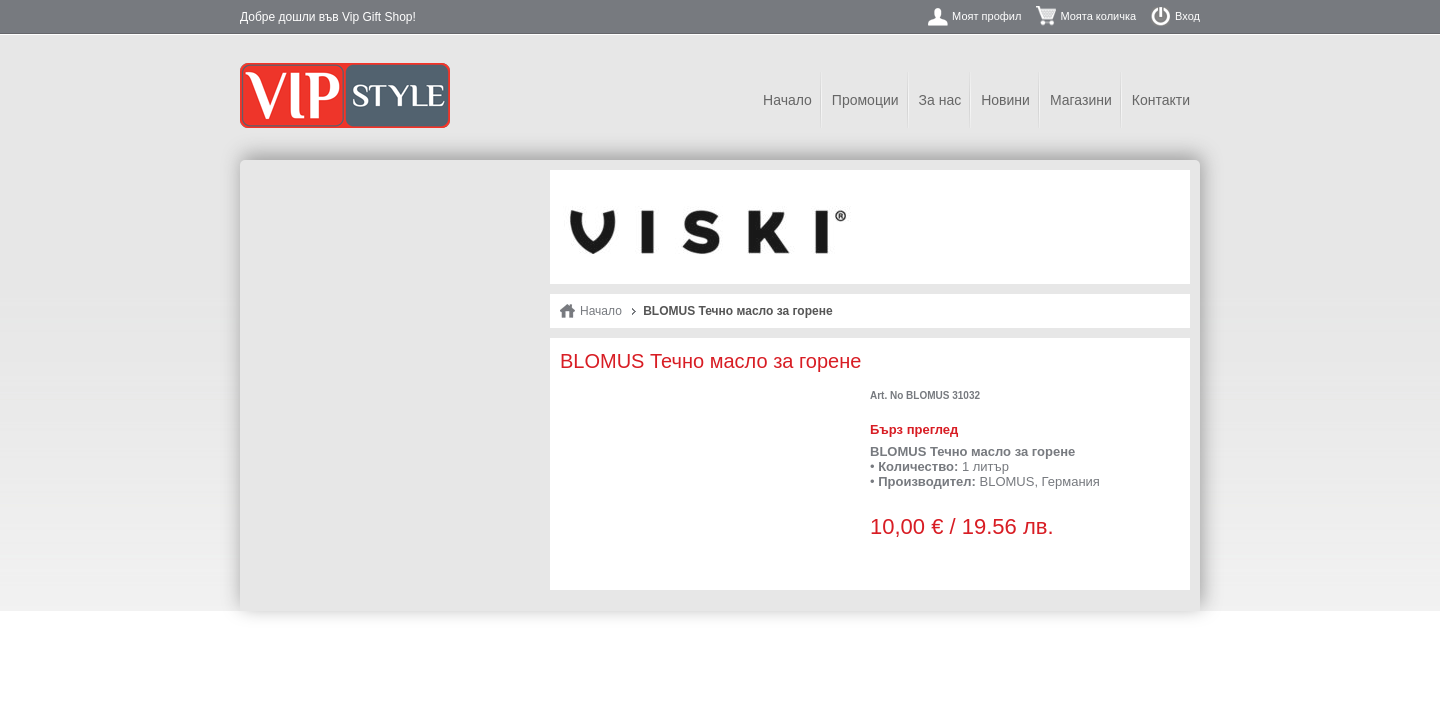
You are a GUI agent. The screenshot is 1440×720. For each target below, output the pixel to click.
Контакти (1161, 100)
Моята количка (1098, 16)
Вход (1187, 16)
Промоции (865, 100)
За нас (940, 100)
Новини (1005, 100)
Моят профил (986, 16)
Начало (787, 100)
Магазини (1081, 100)
